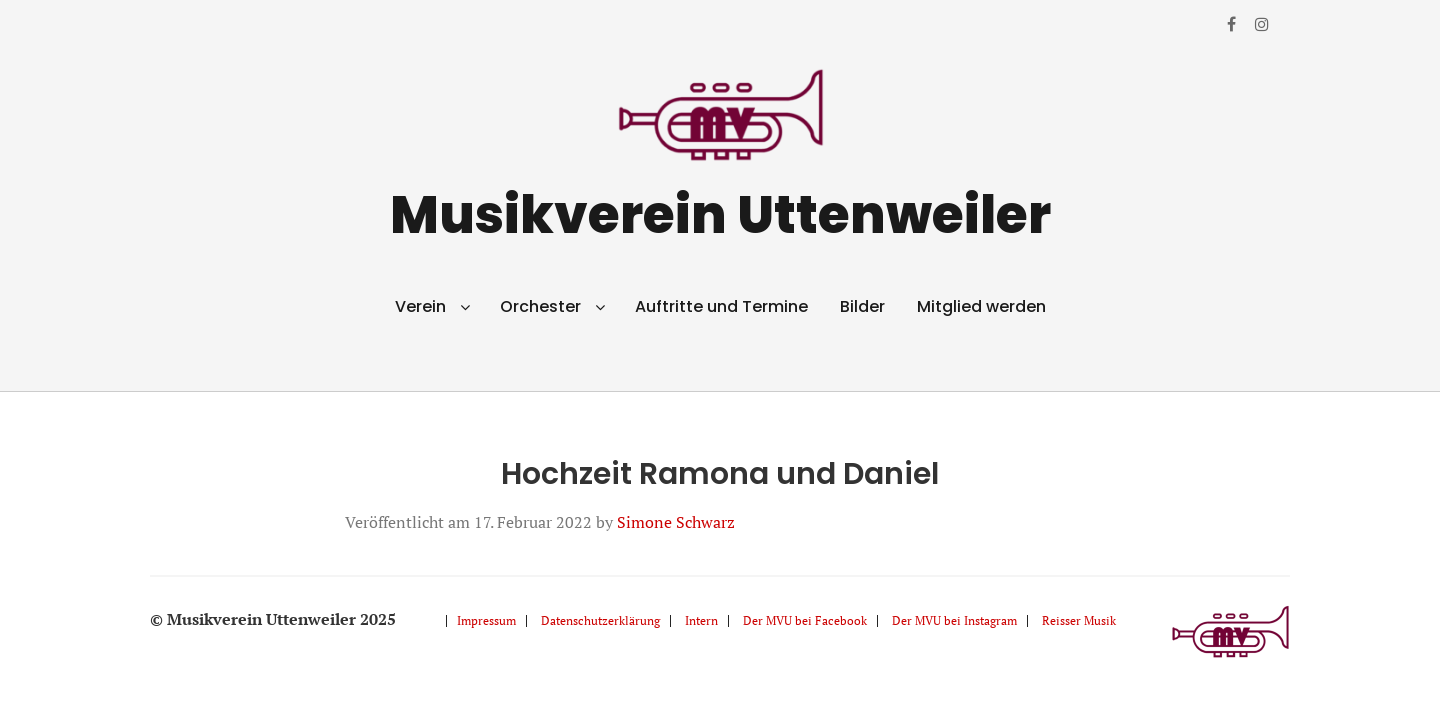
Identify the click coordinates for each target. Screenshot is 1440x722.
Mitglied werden (981, 306)
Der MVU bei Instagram (954, 620)
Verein (420, 306)
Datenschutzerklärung (600, 620)
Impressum (486, 620)
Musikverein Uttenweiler (720, 214)
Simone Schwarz (676, 522)
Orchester (540, 306)
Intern (701, 620)
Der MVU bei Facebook (805, 620)
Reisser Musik (1079, 620)
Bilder (862, 306)
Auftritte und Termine (721, 306)
